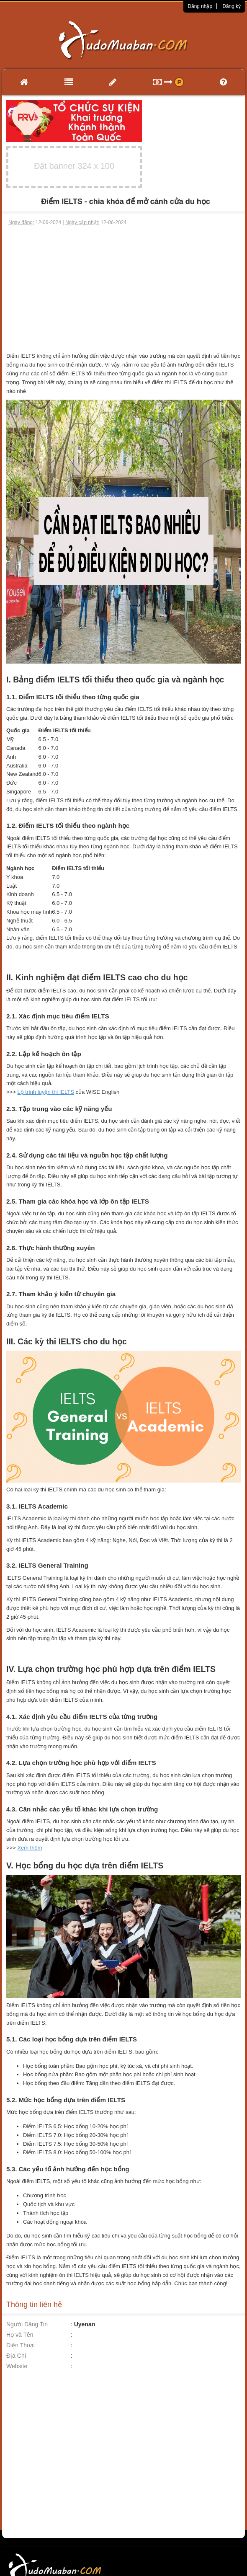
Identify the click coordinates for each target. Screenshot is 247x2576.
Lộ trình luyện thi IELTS (45, 1092)
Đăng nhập (200, 6)
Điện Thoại (20, 2345)
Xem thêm (29, 1848)
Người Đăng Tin (27, 2324)
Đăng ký (231, 6)
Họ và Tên (19, 2334)
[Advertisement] (123, 289)
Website (16, 2366)
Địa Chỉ (16, 2355)
